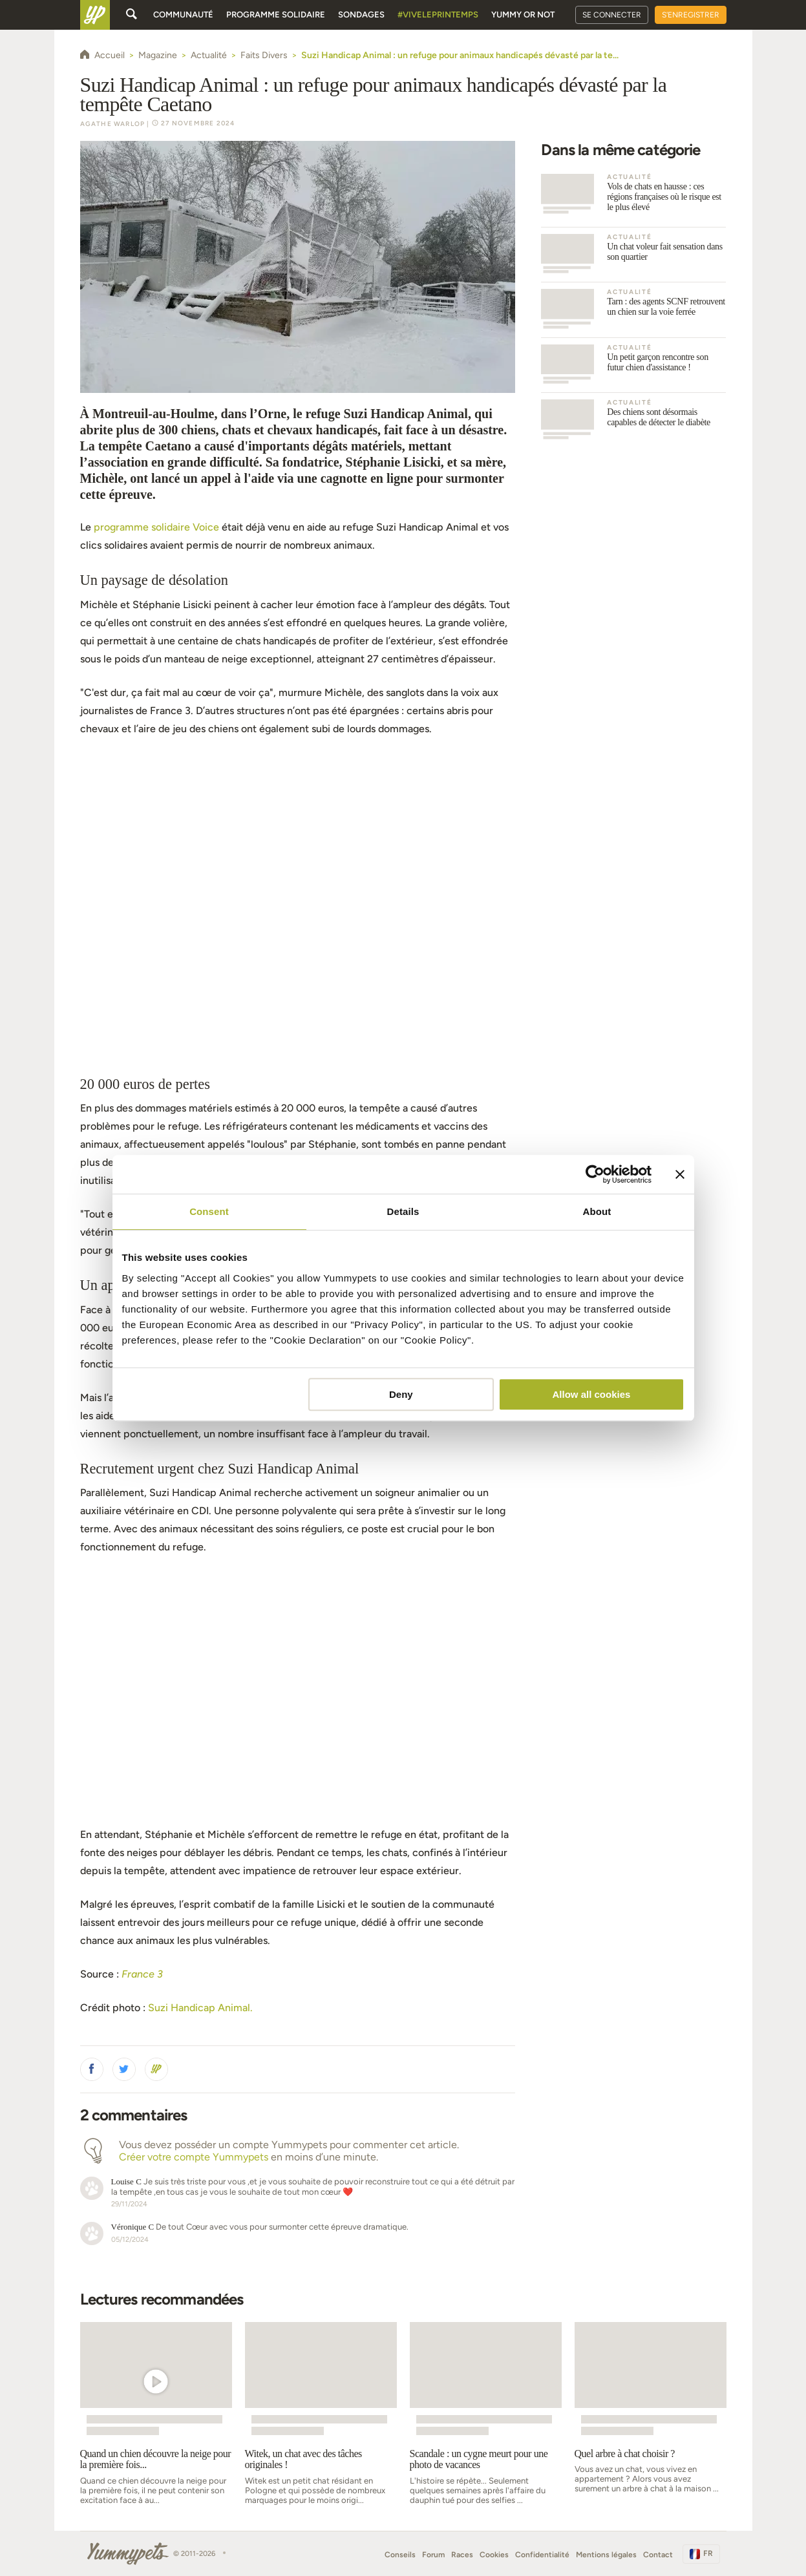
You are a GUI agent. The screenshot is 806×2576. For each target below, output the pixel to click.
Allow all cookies (592, 1394)
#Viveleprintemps (438, 14)
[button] (91, 2069)
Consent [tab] (209, 1211)
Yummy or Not (523, 14)
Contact (658, 2554)
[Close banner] (679, 1174)
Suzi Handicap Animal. (200, 2007)
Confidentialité (542, 2554)
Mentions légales (606, 2554)
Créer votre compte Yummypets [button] (193, 2157)
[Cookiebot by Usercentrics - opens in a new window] (595, 1174)
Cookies (494, 2554)
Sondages (361, 14)
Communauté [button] (183, 14)
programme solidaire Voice (156, 527)
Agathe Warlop (112, 124)
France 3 (142, 1974)
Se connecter (611, 14)
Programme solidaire (275, 14)
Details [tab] (403, 1211)
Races (462, 2554)
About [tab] (597, 1211)
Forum (433, 2554)
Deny (401, 1394)
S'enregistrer (690, 14)
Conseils (400, 2554)
